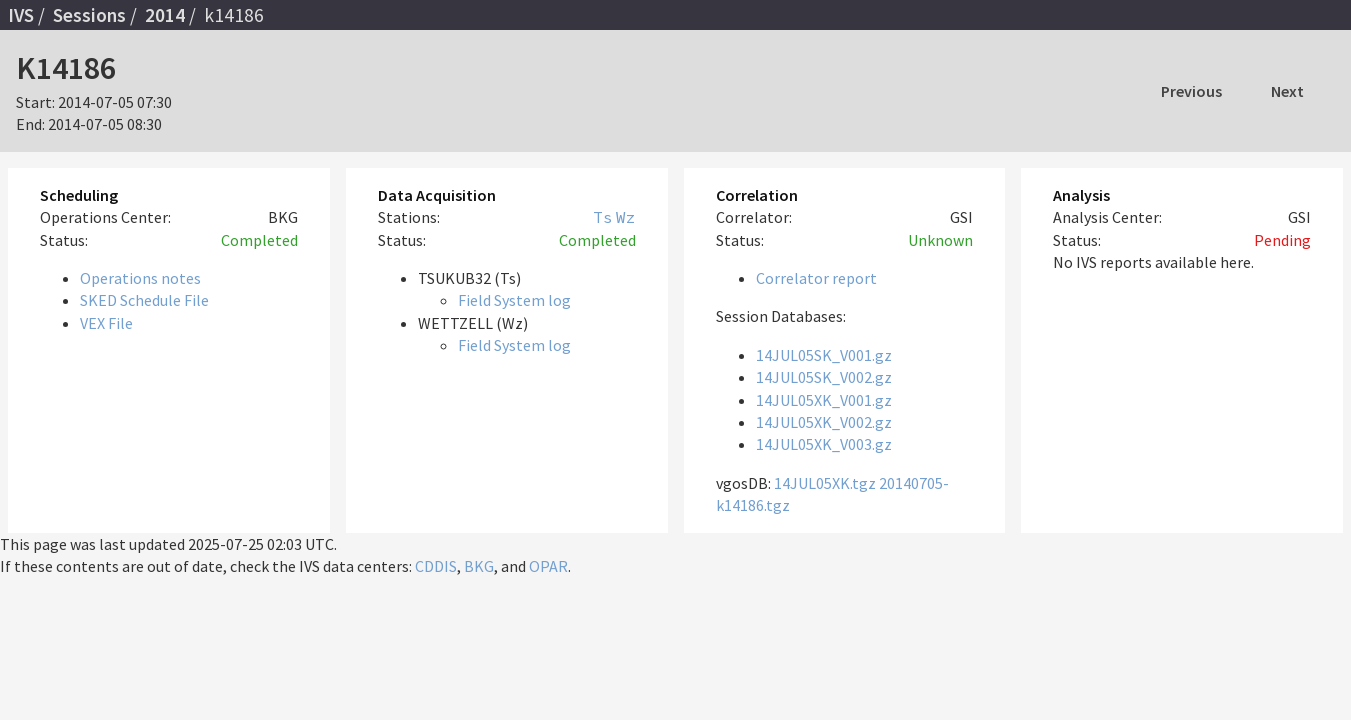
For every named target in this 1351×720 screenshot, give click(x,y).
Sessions (89, 15)
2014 (165, 15)
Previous (1191, 91)
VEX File (106, 323)
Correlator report (816, 278)
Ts (603, 217)
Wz (626, 217)
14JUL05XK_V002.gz (824, 422)
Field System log (514, 300)
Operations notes (140, 278)
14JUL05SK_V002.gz (824, 377)
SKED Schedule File (144, 300)
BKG (479, 566)
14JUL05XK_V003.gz (824, 444)
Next (1287, 91)
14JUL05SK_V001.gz (824, 355)
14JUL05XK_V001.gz (824, 400)
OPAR (548, 566)
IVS (21, 15)
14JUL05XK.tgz (825, 483)
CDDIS (436, 566)
